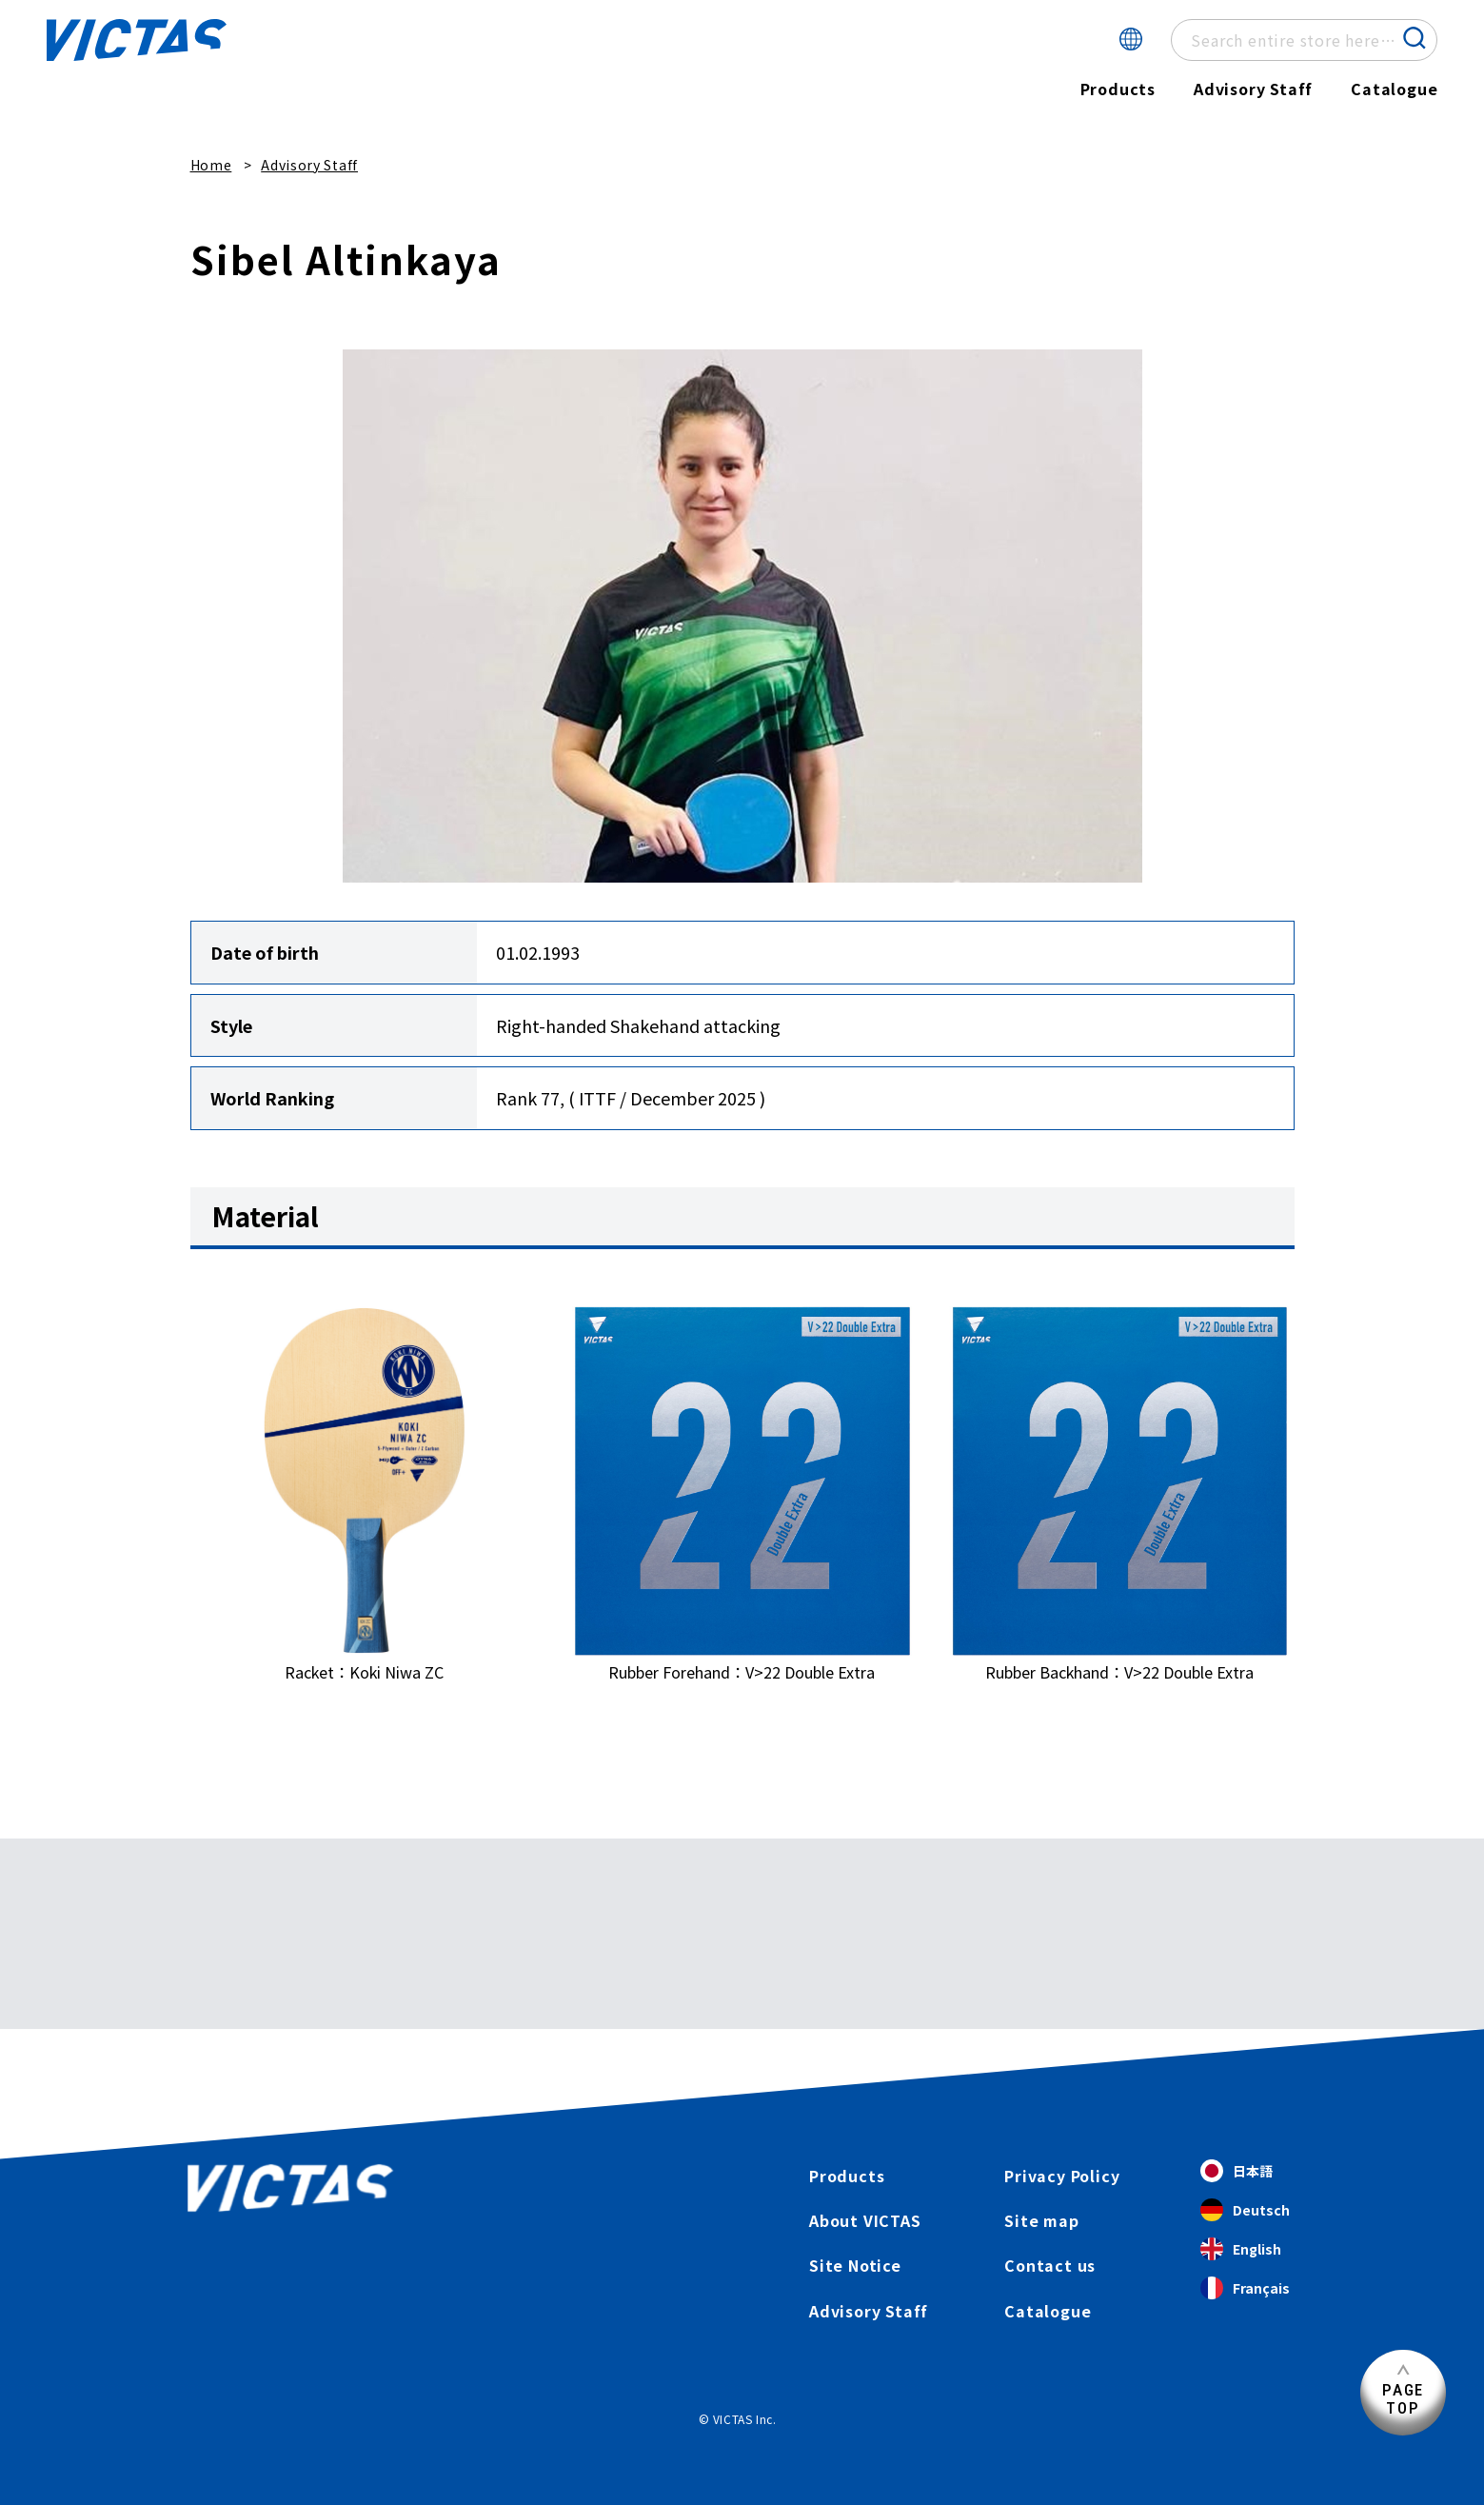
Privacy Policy (1061, 2175)
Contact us (1050, 2265)
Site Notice (855, 2265)
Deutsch (1245, 2210)
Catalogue (1394, 88)
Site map (1041, 2220)
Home (211, 164)
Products (1117, 88)
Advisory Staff (1253, 88)
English (1240, 2249)
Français (1245, 2288)
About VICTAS (865, 2220)
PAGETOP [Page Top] (1403, 2398)
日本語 (1236, 2171)
